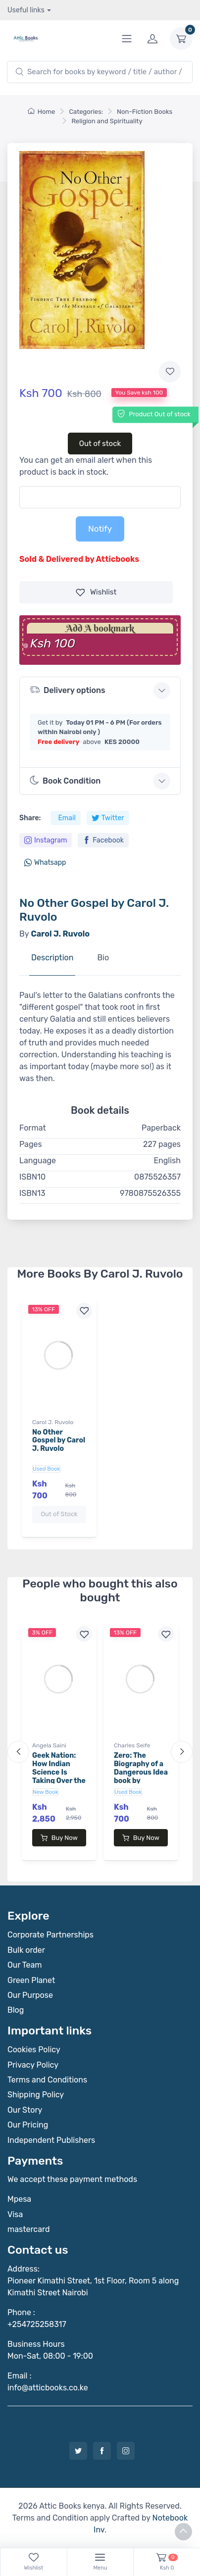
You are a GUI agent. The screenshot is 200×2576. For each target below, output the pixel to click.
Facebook (103, 840)
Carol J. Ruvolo (52, 1422)
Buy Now (59, 1838)
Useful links (26, 10)
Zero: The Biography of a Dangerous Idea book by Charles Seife (141, 1772)
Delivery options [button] (67, 690)
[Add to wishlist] (170, 372)
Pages (30, 1144)
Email (66, 818)
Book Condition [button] (65, 781)
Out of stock (100, 443)
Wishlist (96, 592)
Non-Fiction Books (144, 111)
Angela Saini (49, 1745)
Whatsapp (45, 862)
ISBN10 (32, 1177)
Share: (30, 818)
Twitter (108, 818)
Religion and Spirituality (106, 121)
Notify (100, 529)
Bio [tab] (103, 957)
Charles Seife (132, 1745)
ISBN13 (32, 1193)
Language (37, 1160)
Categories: (86, 111)
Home (41, 111)
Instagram (45, 840)
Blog (15, 2010)
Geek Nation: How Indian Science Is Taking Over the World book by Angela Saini (59, 1776)
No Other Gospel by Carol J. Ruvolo (58, 1440)
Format (32, 1128)
